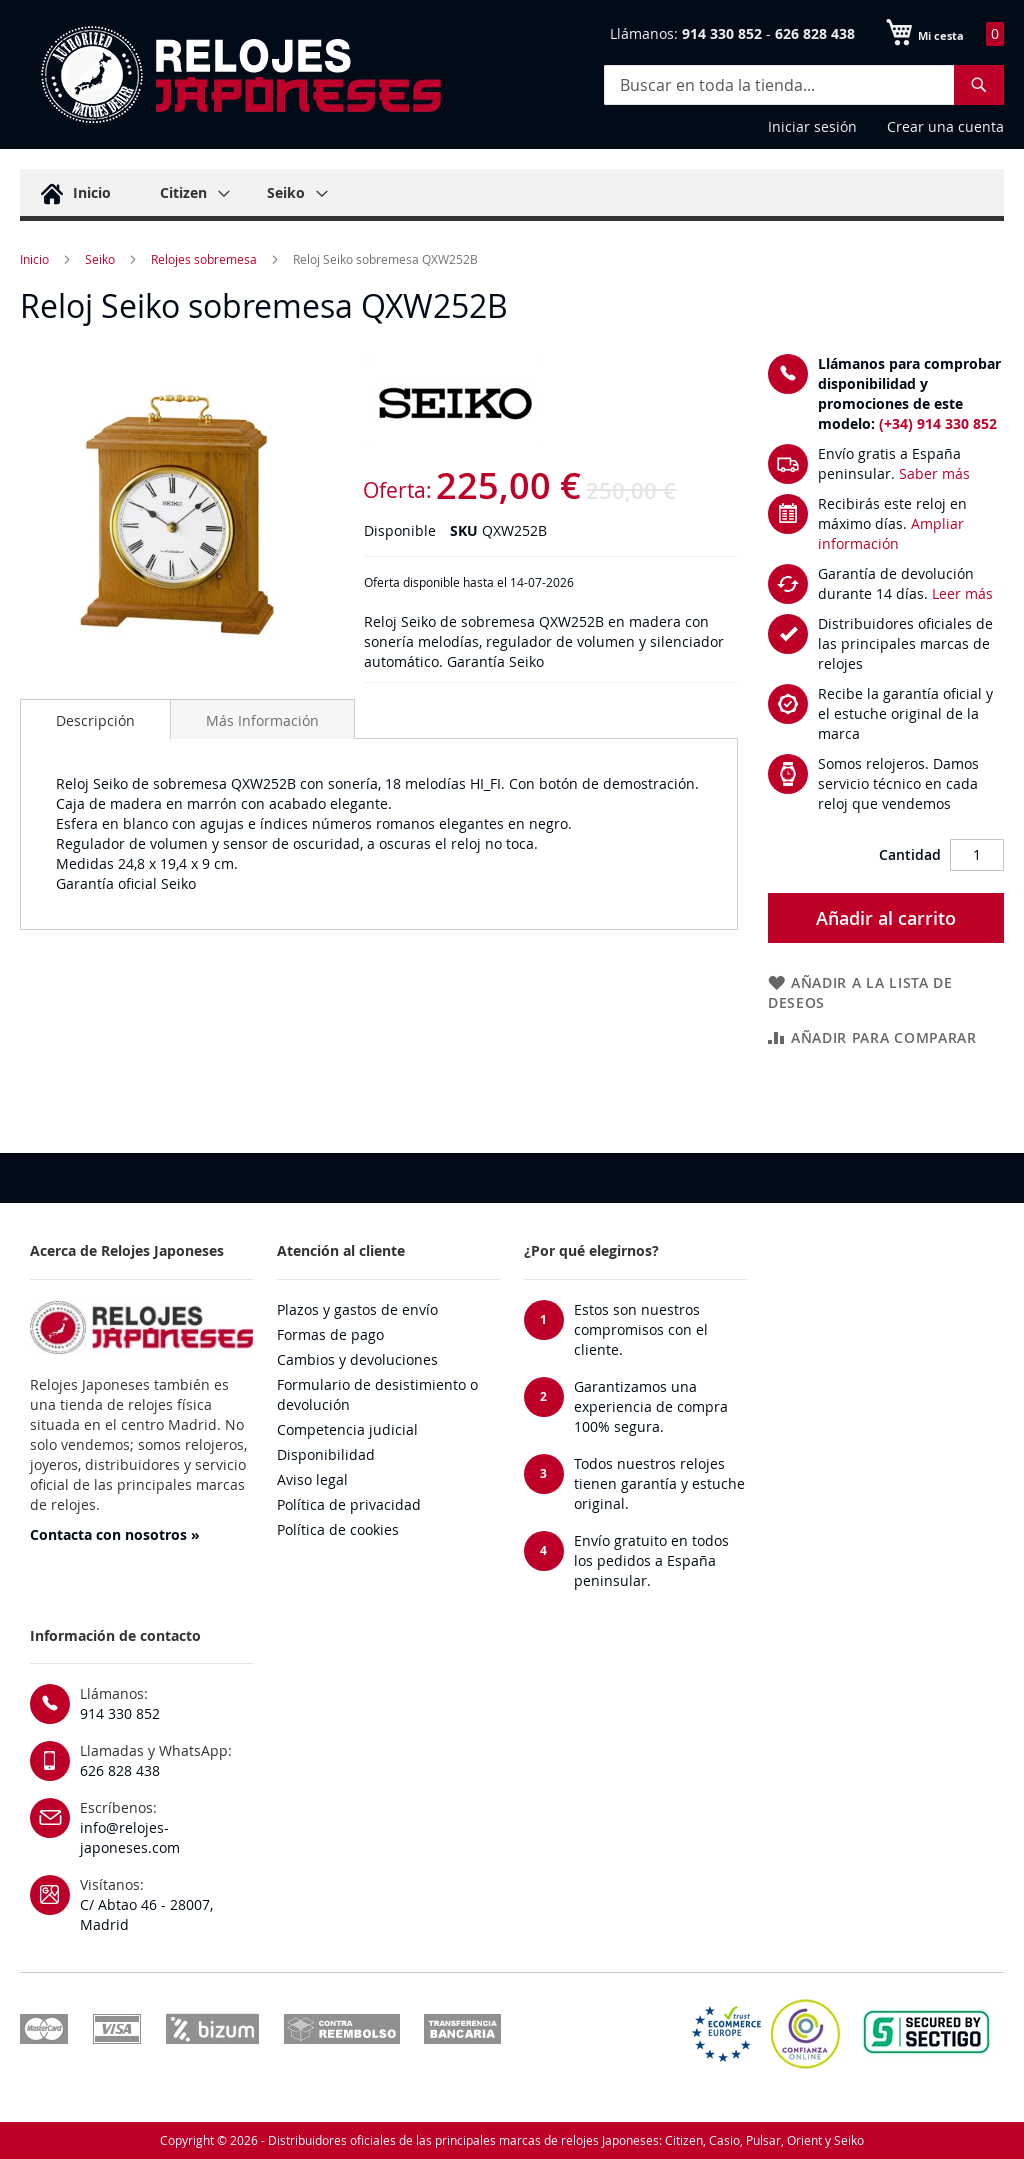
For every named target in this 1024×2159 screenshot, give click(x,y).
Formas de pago (330, 1334)
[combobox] (804, 85)
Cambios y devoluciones (357, 1359)
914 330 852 (120, 1713)
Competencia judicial (347, 1429)
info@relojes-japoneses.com (130, 1837)
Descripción (95, 720)
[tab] (95, 719)
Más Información (262, 720)
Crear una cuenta (945, 126)
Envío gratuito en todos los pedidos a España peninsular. (651, 1560)
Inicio (34, 259)
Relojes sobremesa (204, 259)
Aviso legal (312, 1479)
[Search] (979, 85)
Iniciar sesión (812, 126)
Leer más (962, 593)
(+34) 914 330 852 (938, 423)
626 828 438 (120, 1770)
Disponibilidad (326, 1454)
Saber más (934, 473)
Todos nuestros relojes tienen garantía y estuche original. (659, 1483)
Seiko (100, 259)
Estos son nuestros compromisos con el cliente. (641, 1329)
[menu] (512, 195)
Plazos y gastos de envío (357, 1309)
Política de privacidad (349, 1504)
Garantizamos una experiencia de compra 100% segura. (651, 1406)
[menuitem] (73, 192)
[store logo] (240, 75)
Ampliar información (891, 533)
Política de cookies (338, 1529)
